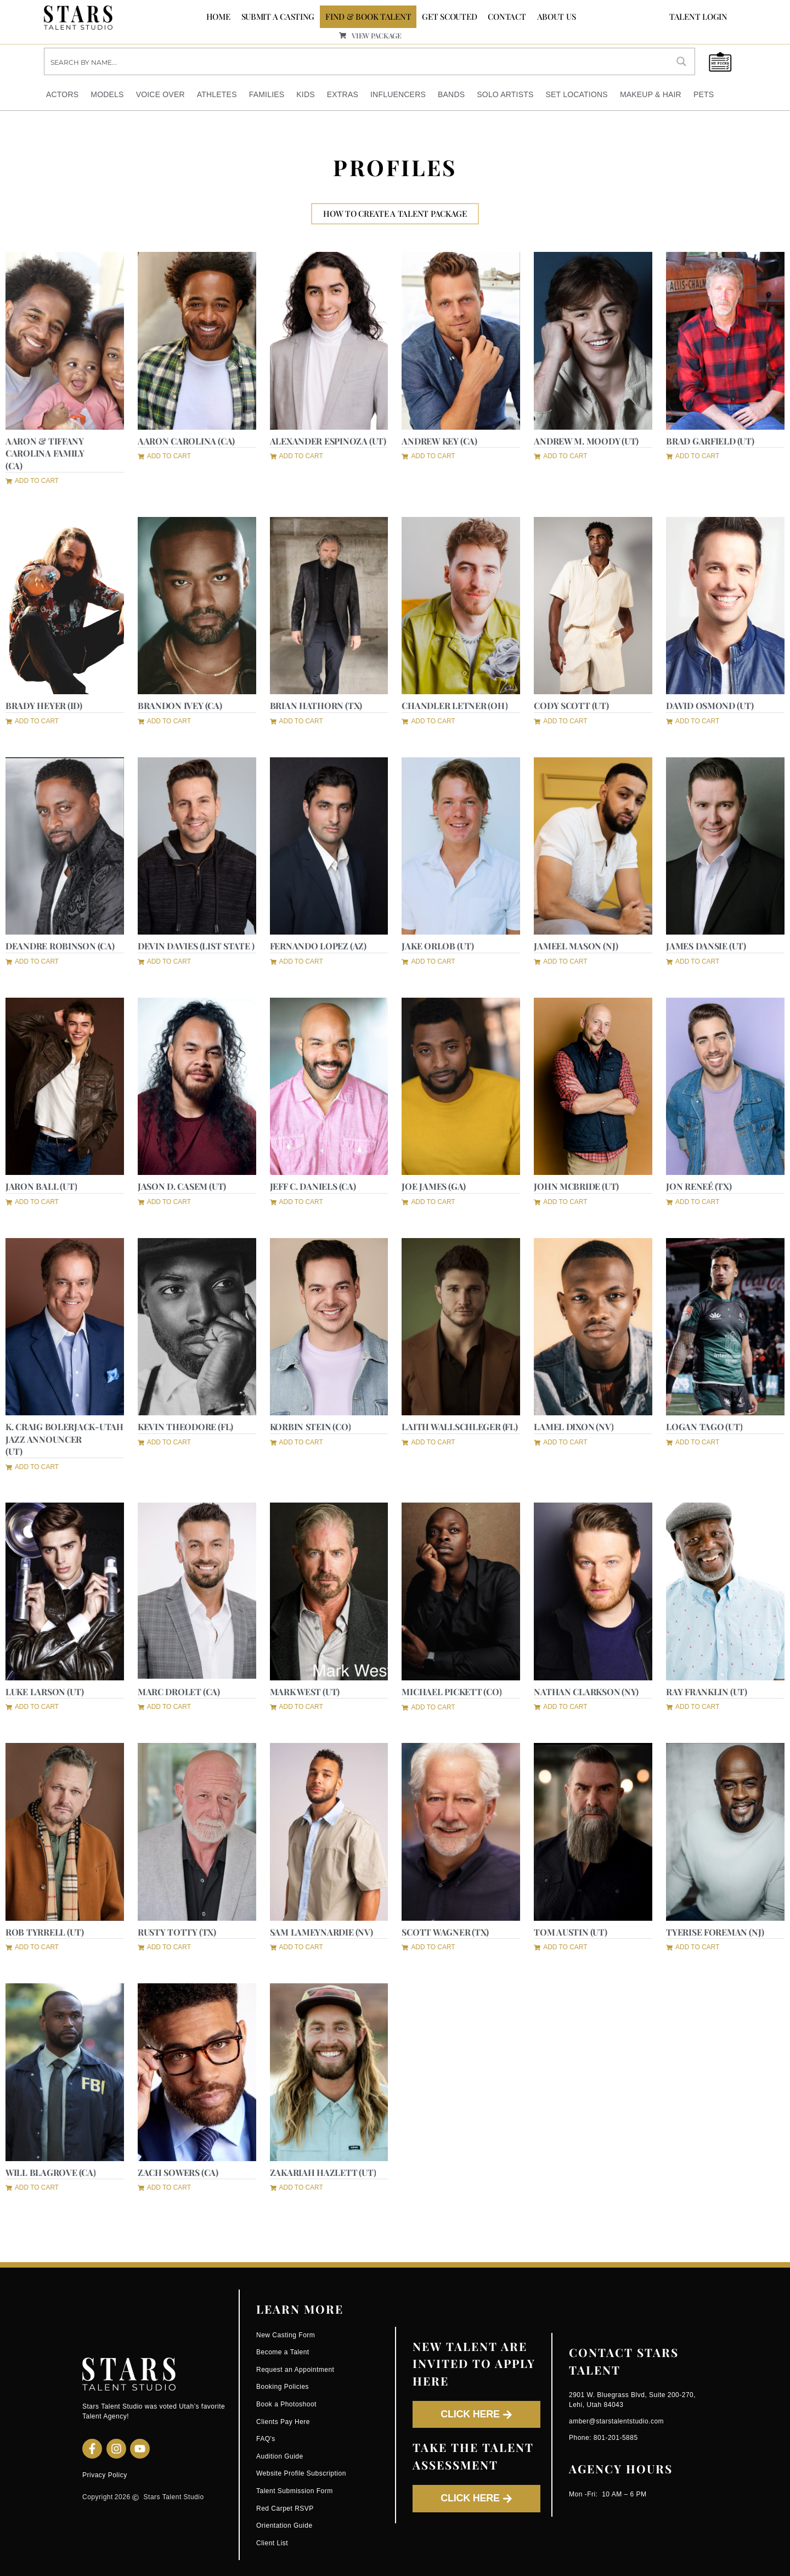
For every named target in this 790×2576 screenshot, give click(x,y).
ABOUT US (556, 16)
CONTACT (507, 16)
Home (218, 16)
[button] (32, 479)
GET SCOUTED (449, 16)
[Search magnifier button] (681, 61)
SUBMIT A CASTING (278, 16)
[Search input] (356, 61)
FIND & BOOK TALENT (368, 16)
